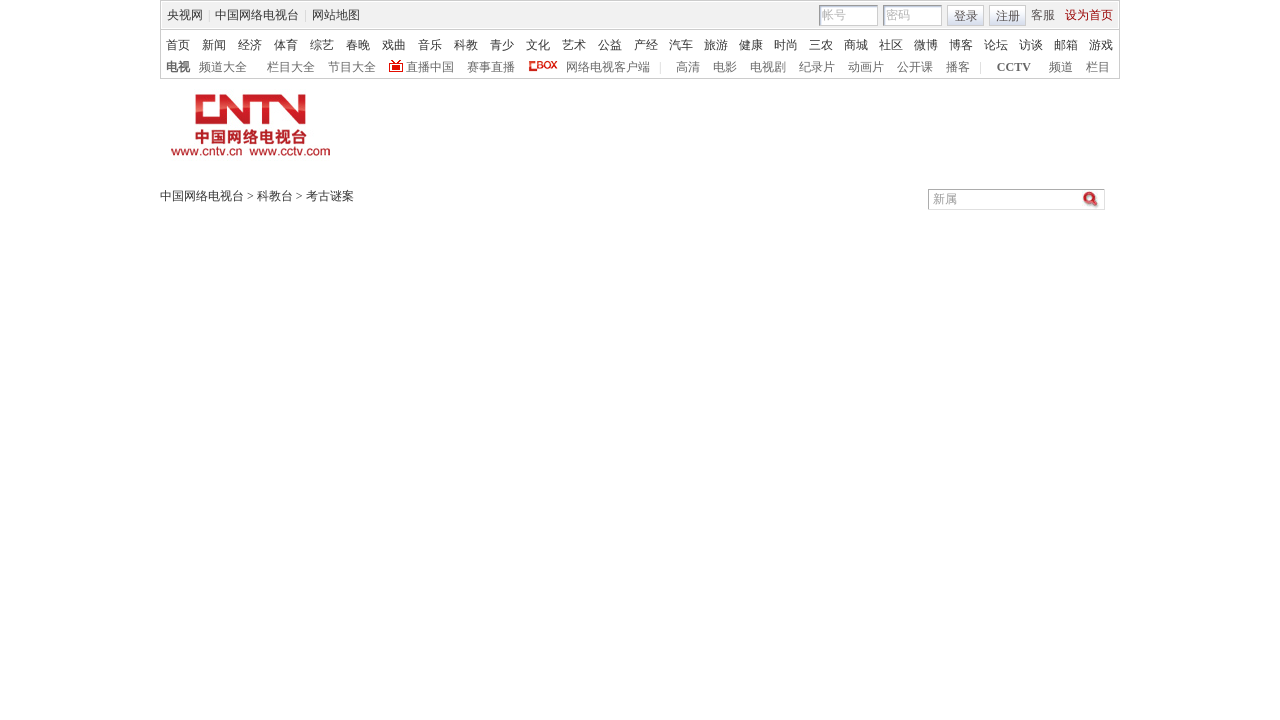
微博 (926, 45)
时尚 (786, 45)
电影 (725, 67)
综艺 (322, 45)
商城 (856, 45)
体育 (286, 45)
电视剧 (768, 67)
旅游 (716, 45)
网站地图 (336, 15)
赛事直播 (491, 67)
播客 (958, 67)
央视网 (185, 15)
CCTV (1014, 67)
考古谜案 (330, 196)
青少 (502, 45)
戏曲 (394, 45)
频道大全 (223, 67)
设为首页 (1089, 15)
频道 (1061, 67)
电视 (178, 67)
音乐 (430, 45)
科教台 (275, 196)
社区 (891, 45)
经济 (250, 45)
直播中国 (430, 67)
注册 (1008, 16)
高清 (688, 67)
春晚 (358, 45)
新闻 (214, 45)
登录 (966, 16)
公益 (610, 45)
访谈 (1031, 45)
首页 (178, 45)
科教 (466, 45)
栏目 (1098, 67)
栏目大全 (291, 67)
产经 (646, 45)
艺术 (574, 45)
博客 (961, 45)
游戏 (1101, 45)
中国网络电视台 (257, 15)
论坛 (996, 45)
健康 (751, 45)
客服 (1043, 15)
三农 (821, 45)
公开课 (915, 67)
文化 (538, 45)
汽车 (681, 45)
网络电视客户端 (608, 67)
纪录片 (817, 67)
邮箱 (1066, 45)
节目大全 (352, 67)
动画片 (866, 67)
